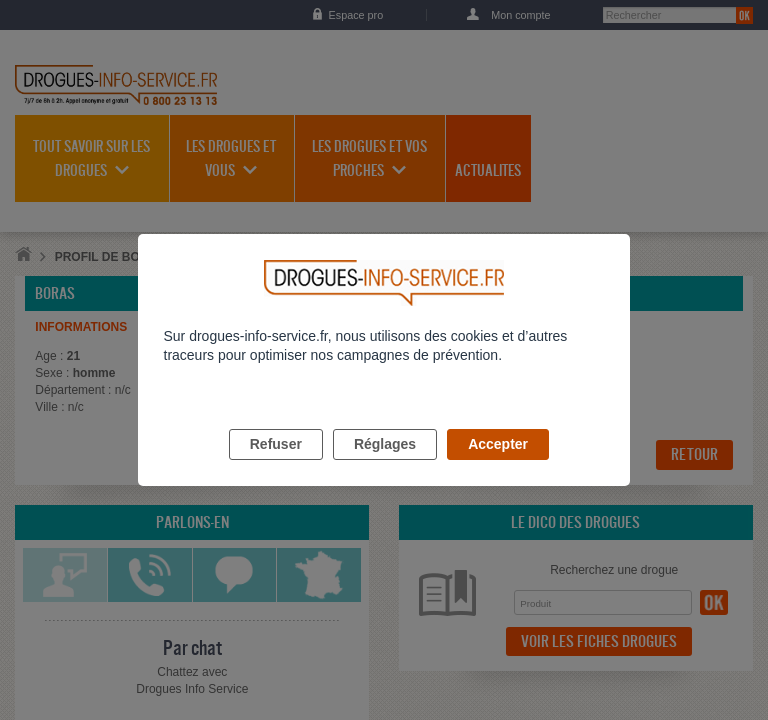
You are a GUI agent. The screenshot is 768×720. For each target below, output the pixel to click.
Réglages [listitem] (385, 467)
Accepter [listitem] (498, 467)
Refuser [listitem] (276, 467)
